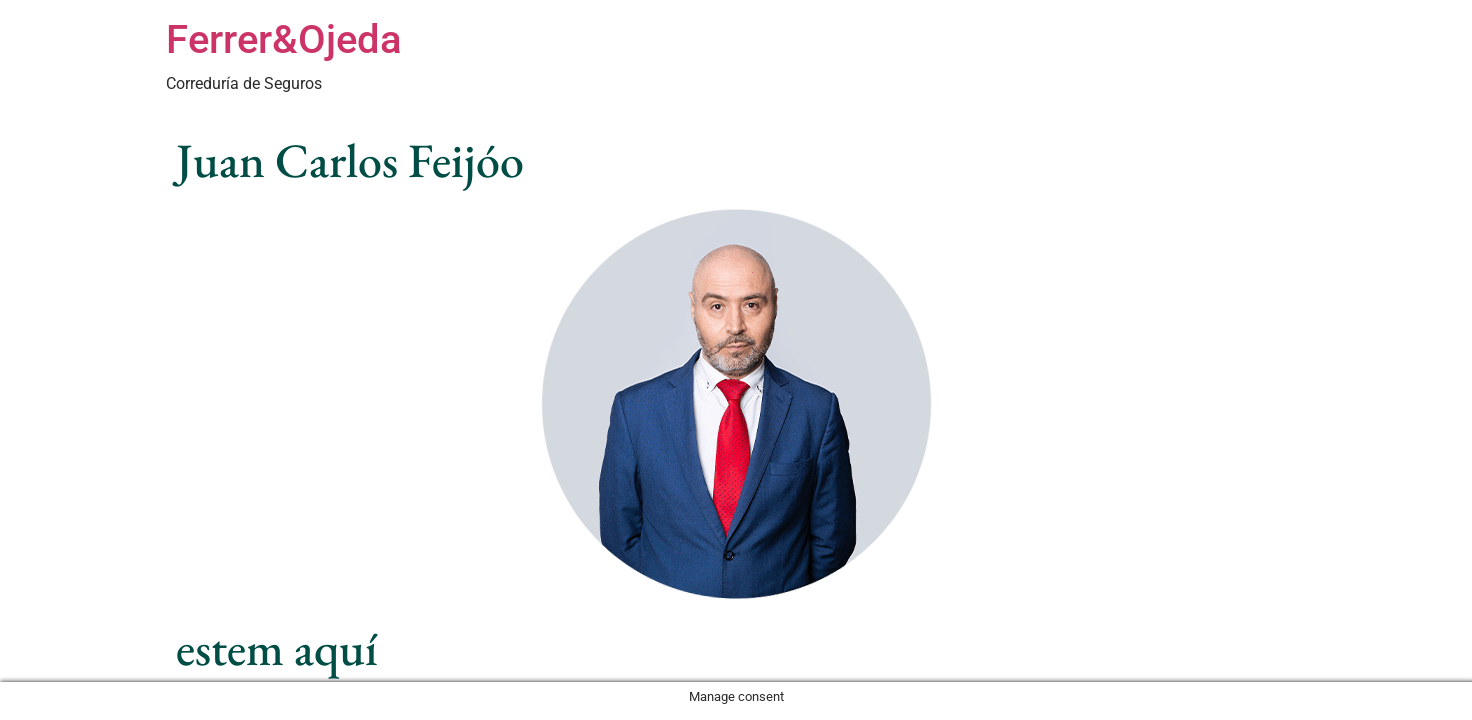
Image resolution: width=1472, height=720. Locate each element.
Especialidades (761, 63)
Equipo (935, 63)
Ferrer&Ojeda (284, 39)
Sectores (862, 63)
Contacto (1265, 63)
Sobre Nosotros (1160, 63)
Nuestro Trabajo (1033, 63)
